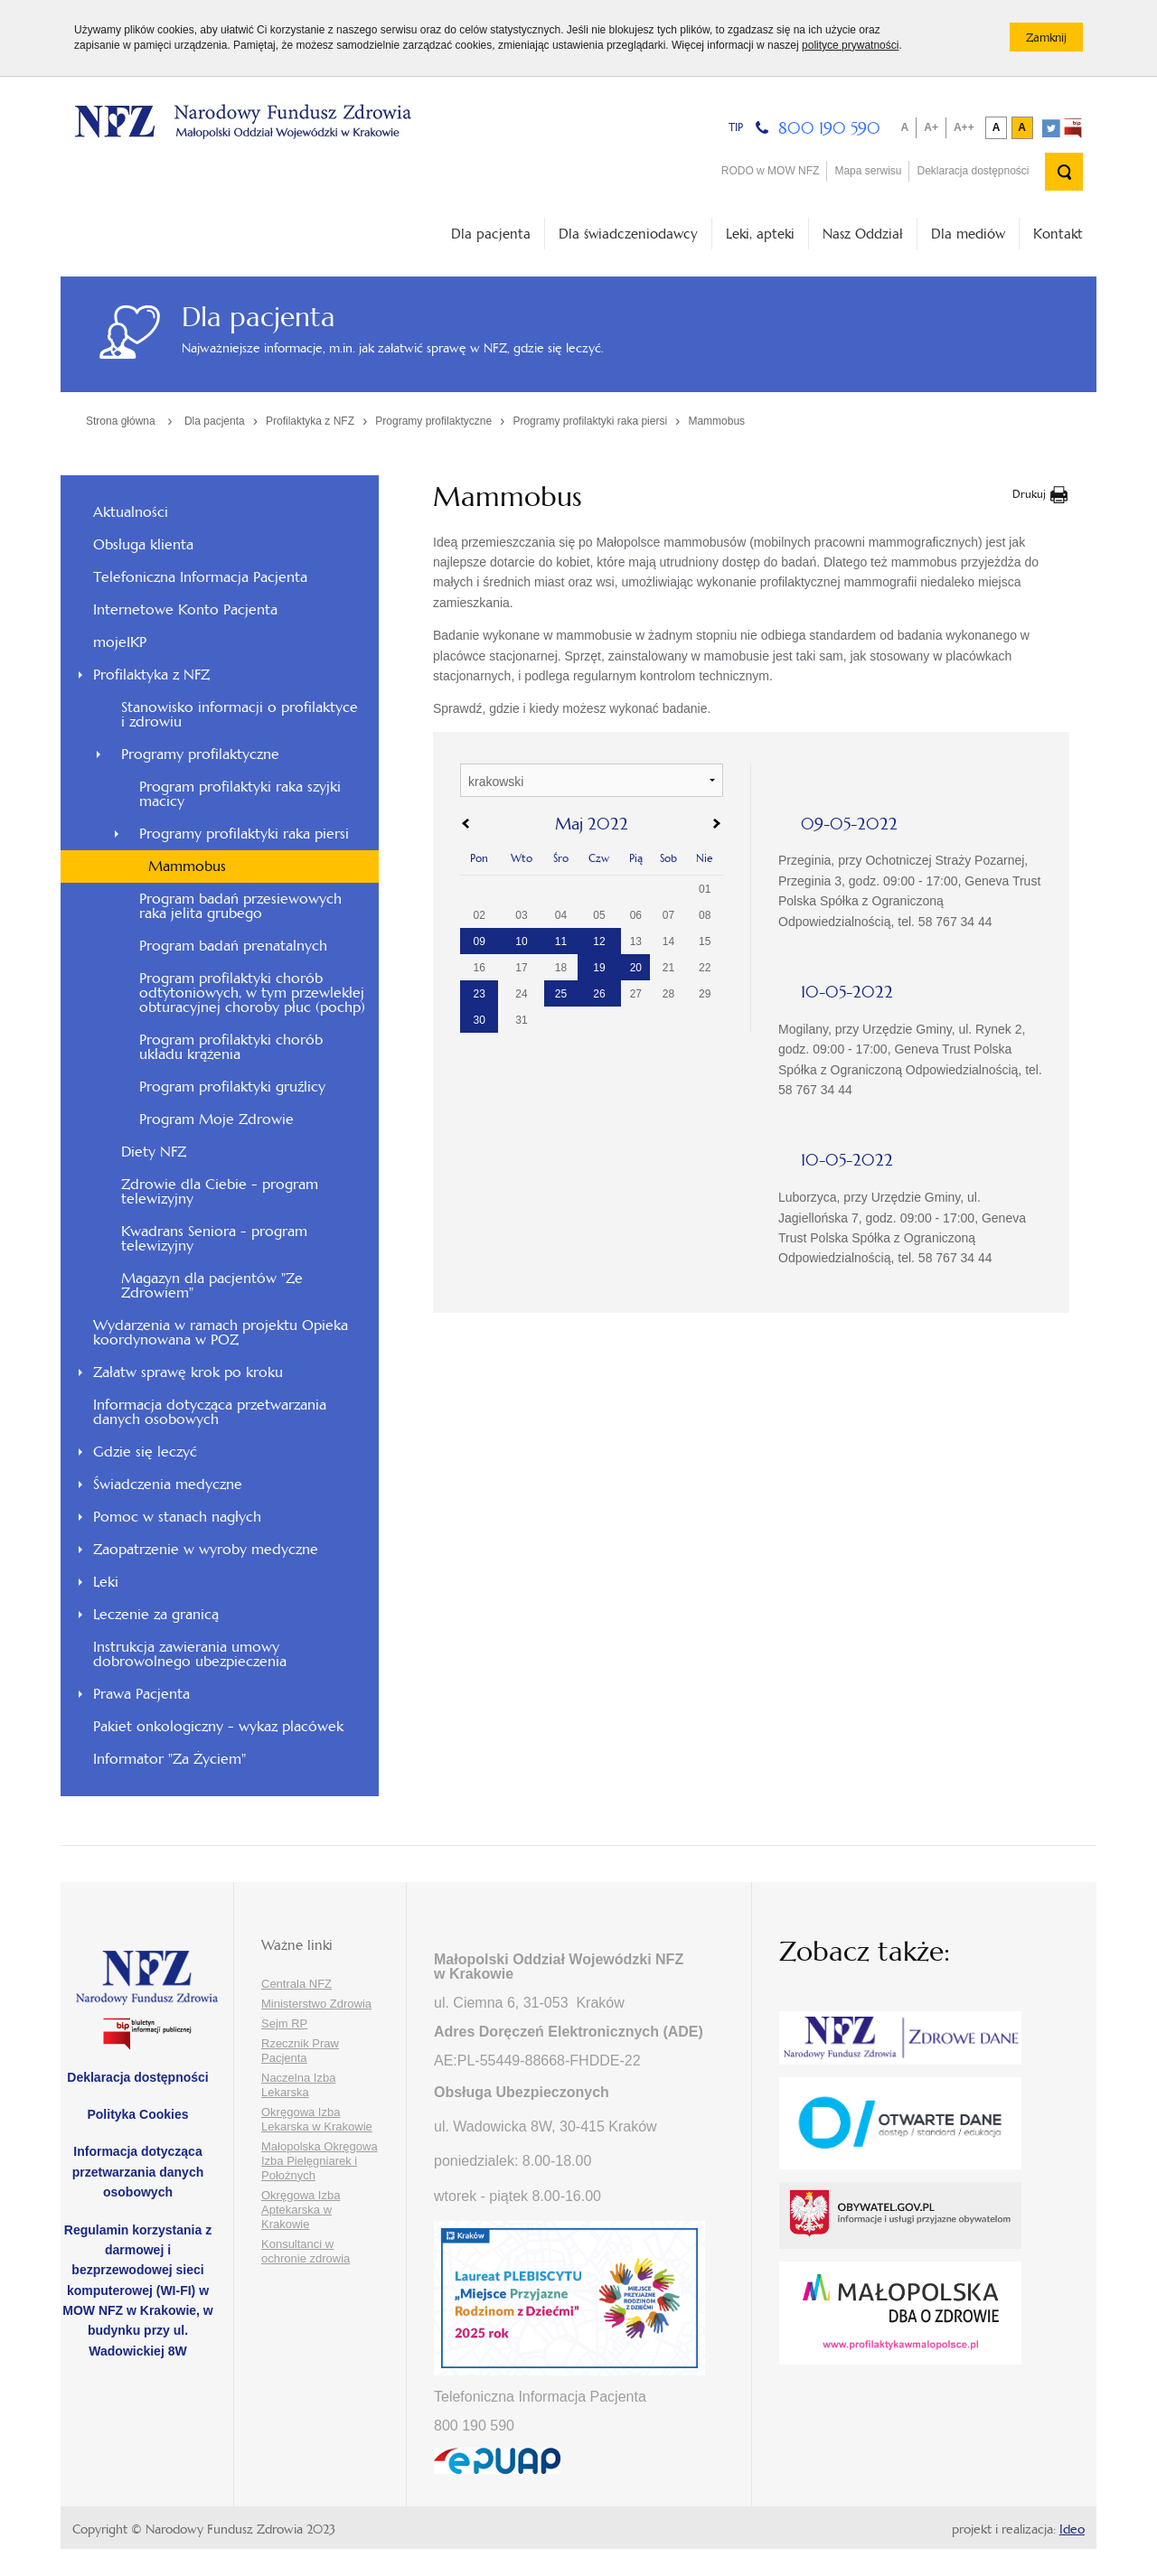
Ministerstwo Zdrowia (316, 2003)
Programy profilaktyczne (433, 421)
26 (599, 994)
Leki (105, 1581)
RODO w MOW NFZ (770, 170)
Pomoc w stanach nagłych (177, 1516)
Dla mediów (968, 233)
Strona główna (120, 421)
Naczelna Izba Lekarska (298, 2085)
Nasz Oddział (863, 233)
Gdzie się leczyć (145, 1451)
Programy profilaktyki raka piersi (590, 421)
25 (561, 994)
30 (479, 1020)
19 (599, 967)
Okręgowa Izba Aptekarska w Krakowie (300, 2209)
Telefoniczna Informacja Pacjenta (200, 576)
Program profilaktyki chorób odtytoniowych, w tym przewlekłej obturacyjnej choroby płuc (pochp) (252, 992)
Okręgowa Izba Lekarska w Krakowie (316, 2119)
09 (479, 941)
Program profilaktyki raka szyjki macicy (240, 793)
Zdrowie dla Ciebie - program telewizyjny (219, 1191)
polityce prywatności (850, 45)
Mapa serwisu (867, 170)
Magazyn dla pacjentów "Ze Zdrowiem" (212, 1285)
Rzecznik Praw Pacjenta (300, 2051)
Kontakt (1058, 233)
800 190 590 (829, 127)
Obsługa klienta (143, 544)
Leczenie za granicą (156, 1614)
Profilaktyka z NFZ (310, 421)
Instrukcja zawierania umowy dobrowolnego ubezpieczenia (190, 1654)
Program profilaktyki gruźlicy (232, 1086)
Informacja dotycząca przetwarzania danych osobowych (209, 1412)
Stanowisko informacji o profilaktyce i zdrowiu (239, 714)
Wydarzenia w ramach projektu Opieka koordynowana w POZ (220, 1332)
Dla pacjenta (491, 233)
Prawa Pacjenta (141, 1693)
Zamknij (1054, 41)
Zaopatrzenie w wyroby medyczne (205, 1549)
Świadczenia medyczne (167, 1484)
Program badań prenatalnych (233, 945)
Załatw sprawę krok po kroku (188, 1372)
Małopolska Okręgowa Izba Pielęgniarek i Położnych (319, 2161)
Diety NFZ (153, 1151)
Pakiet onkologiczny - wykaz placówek (218, 1726)
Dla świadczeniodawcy (628, 233)
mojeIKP (119, 641)
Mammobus (716, 421)
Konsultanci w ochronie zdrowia (305, 2251)
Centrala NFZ (296, 1984)
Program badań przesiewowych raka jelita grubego (240, 906)
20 (636, 967)
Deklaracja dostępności (973, 170)
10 (521, 941)
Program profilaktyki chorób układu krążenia (231, 1046)
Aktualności (130, 511)
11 (561, 941)
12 (599, 941)
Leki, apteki (760, 233)
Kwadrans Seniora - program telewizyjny (214, 1238)
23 (479, 994)
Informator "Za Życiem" (169, 1758)
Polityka (137, 2114)
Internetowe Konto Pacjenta (185, 609)
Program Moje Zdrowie (216, 1119)
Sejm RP (284, 2023)
